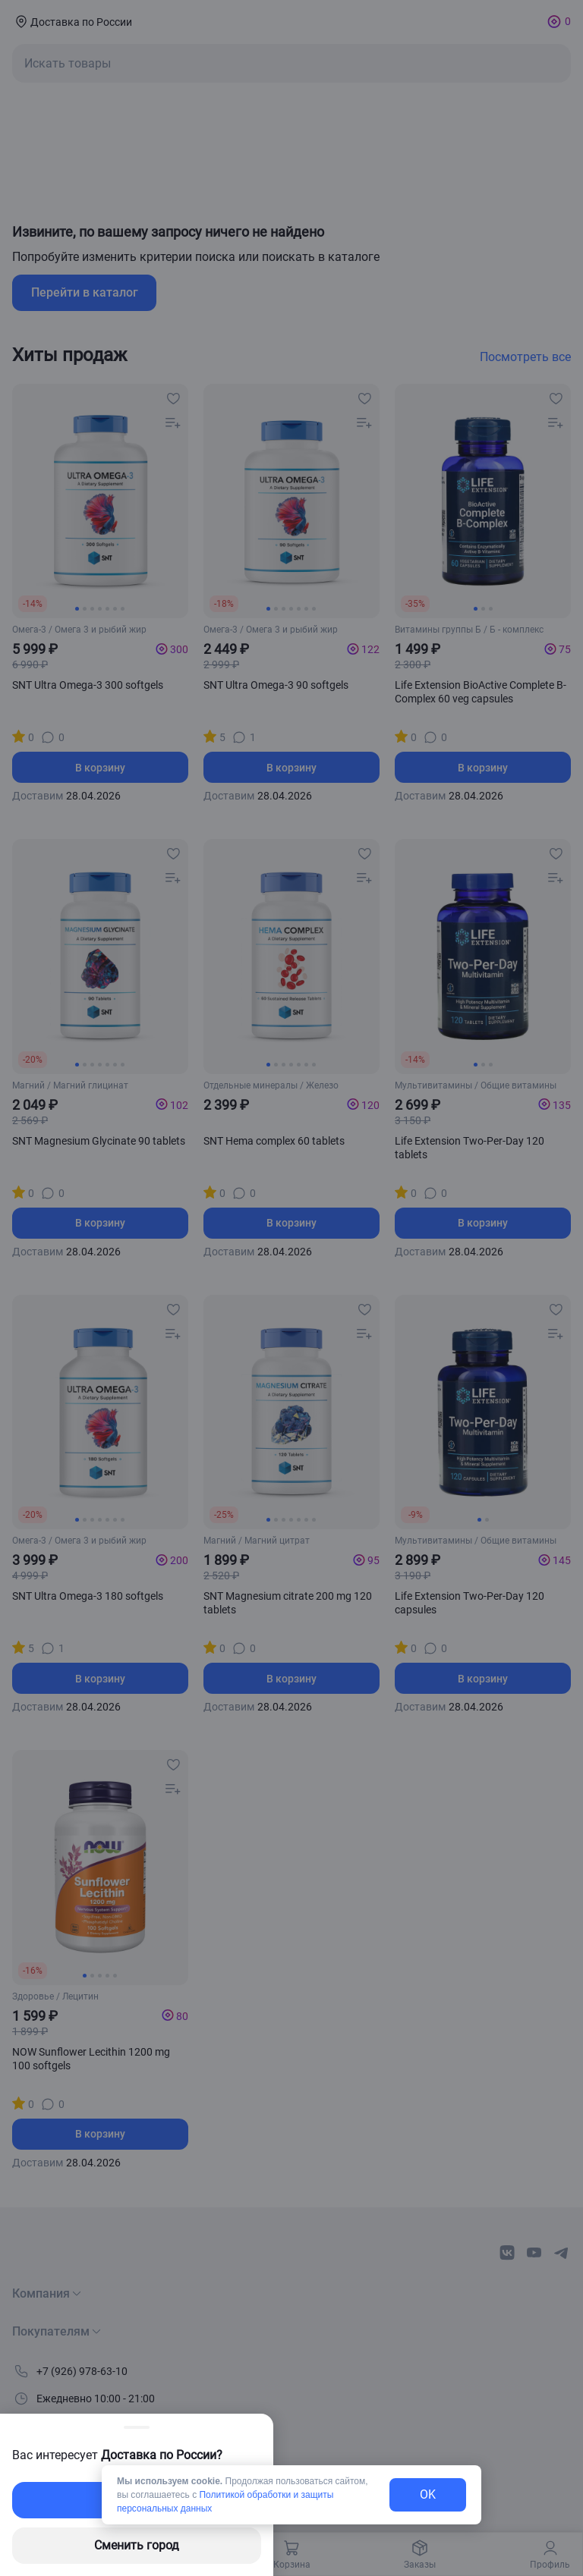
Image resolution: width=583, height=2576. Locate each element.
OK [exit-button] (428, 2494)
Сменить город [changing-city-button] (136, 2545)
